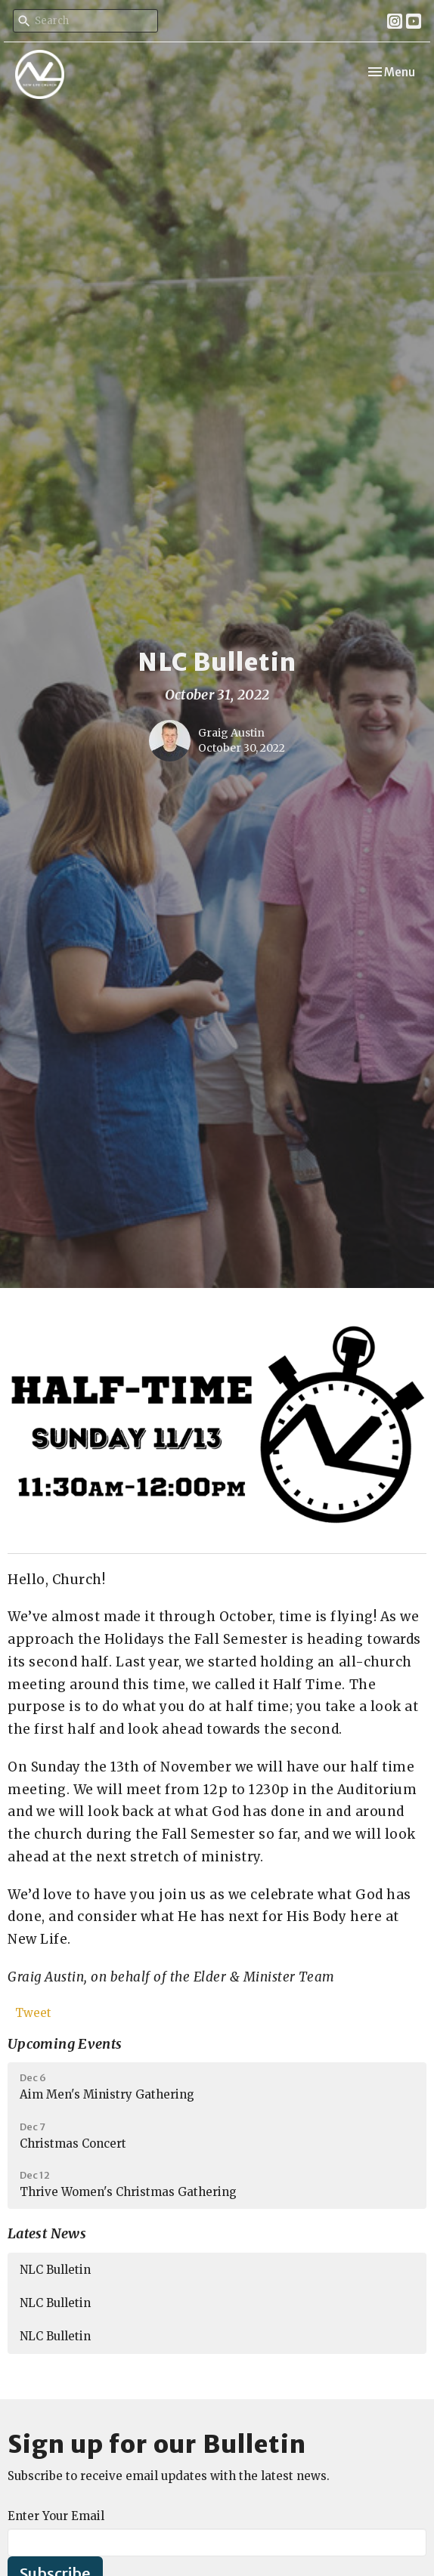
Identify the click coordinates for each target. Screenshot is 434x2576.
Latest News (47, 2233)
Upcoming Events (65, 2043)
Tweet (33, 2013)
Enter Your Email (56, 2516)
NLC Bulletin (55, 2269)
